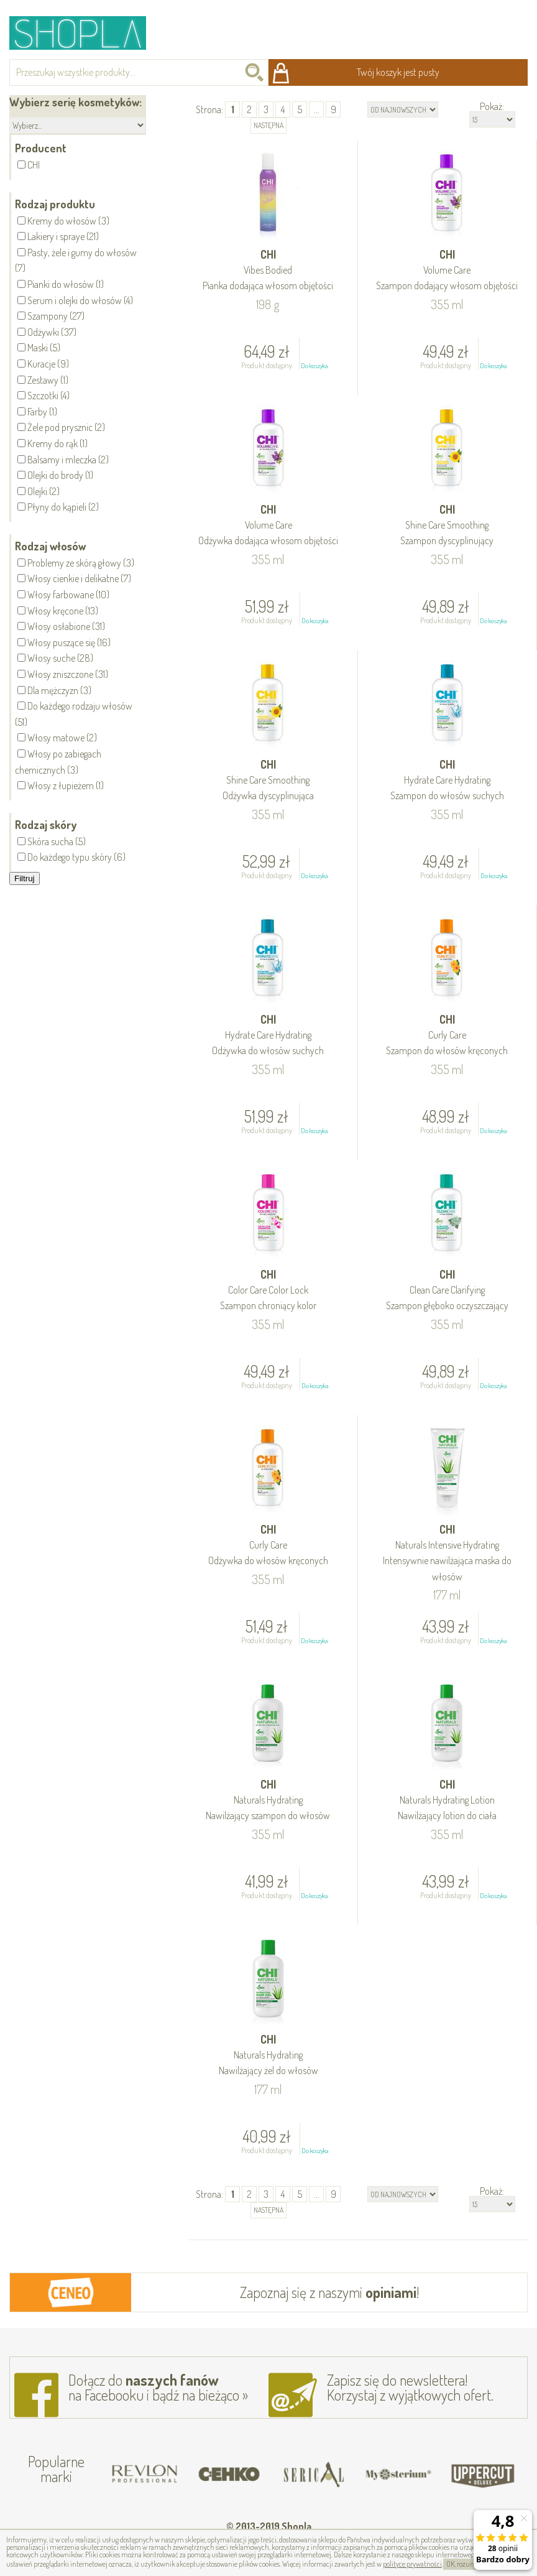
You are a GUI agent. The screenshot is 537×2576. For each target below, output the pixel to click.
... (316, 109)
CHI (268, 271)
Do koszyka (314, 365)
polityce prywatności (412, 2564)
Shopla (86, 33)
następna (268, 125)
